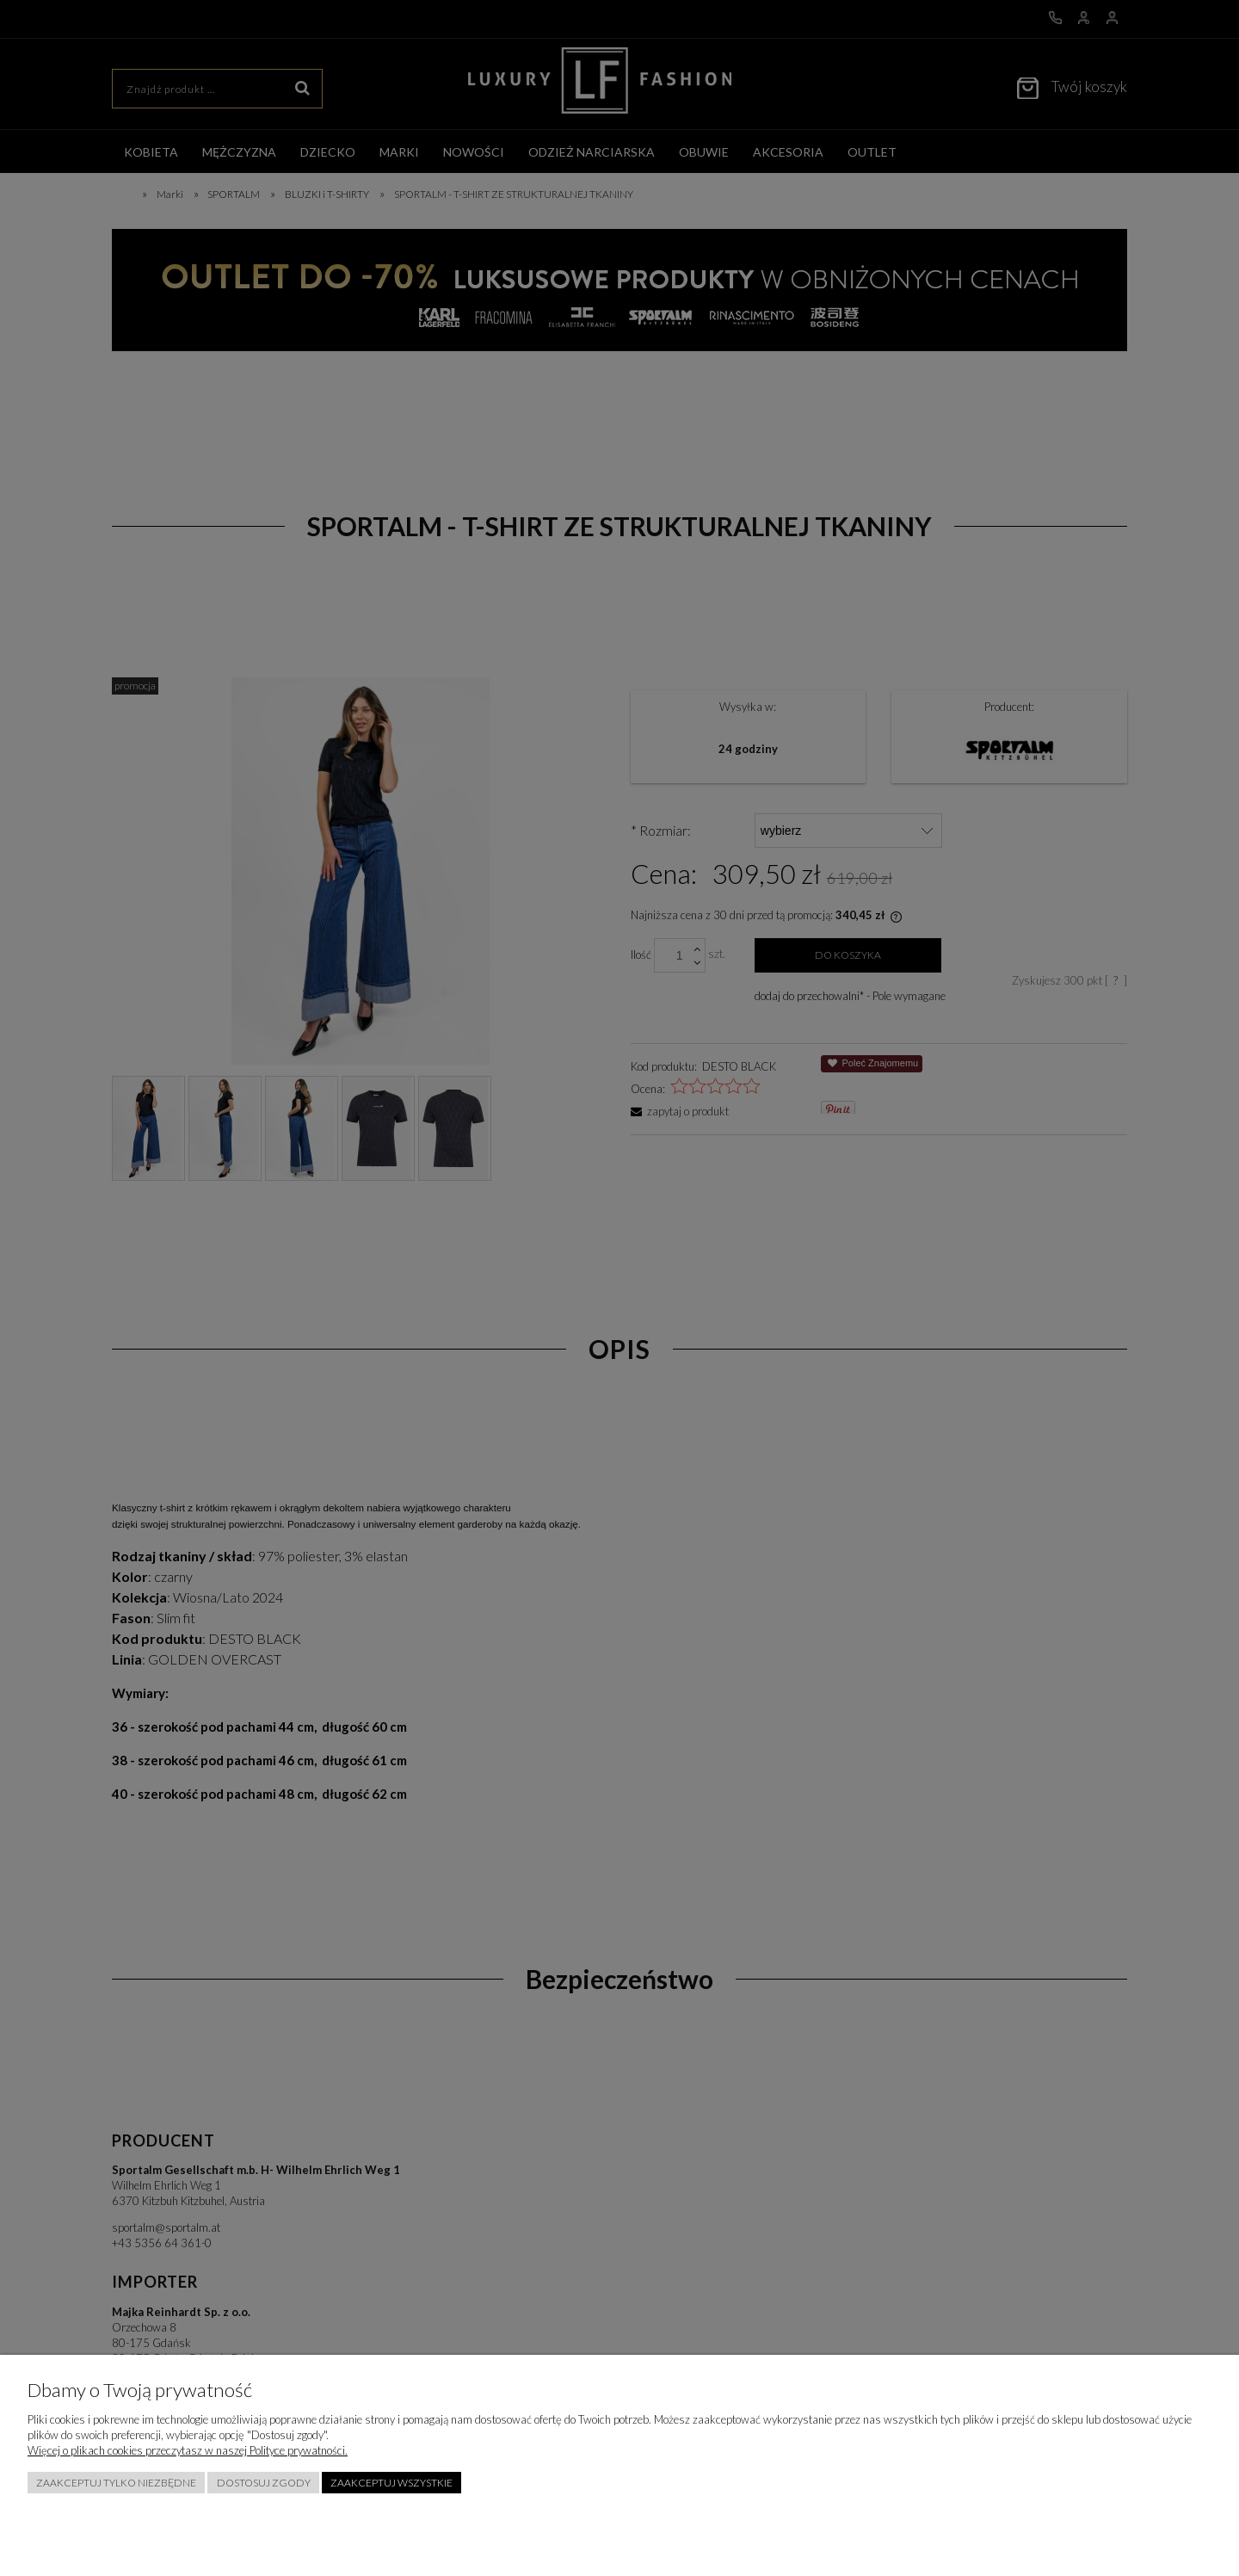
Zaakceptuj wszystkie (391, 2482)
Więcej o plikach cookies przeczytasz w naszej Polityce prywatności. (188, 2450)
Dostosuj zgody (264, 2482)
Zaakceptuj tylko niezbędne (116, 2482)
